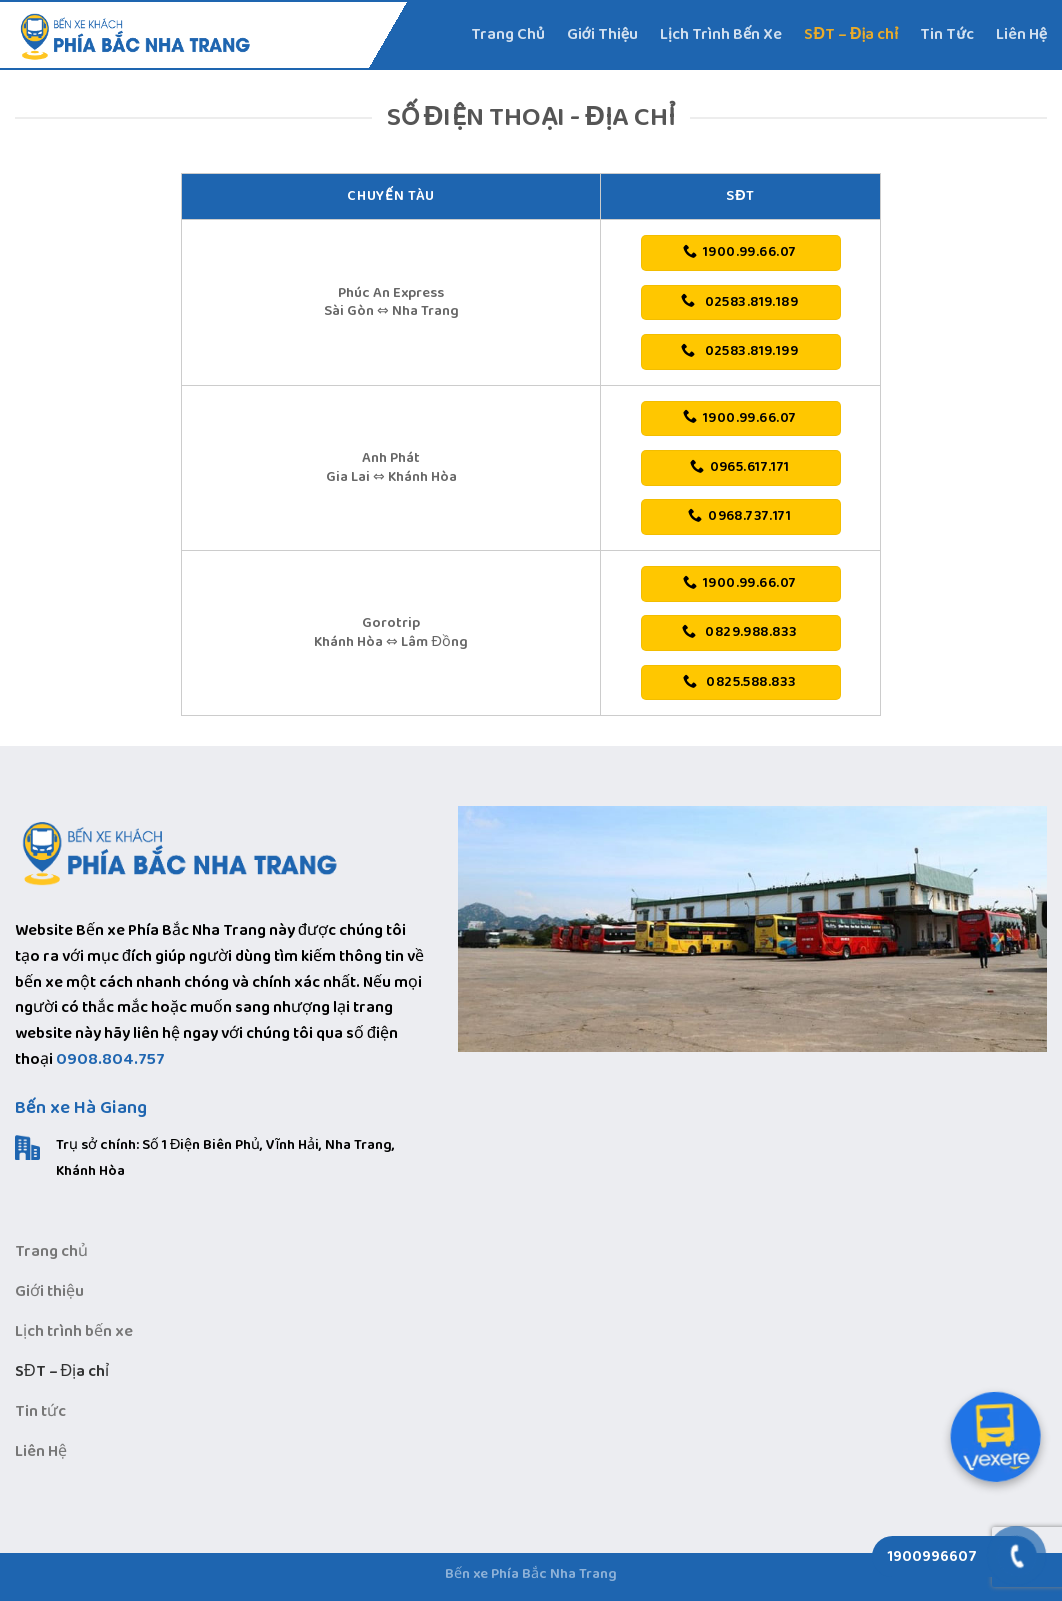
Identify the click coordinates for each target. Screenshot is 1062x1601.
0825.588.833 (739, 682)
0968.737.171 (739, 516)
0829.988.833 (739, 632)
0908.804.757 (110, 1059)
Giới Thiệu (603, 34)
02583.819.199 (739, 351)
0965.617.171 (740, 467)
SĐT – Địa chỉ (851, 34)
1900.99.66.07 (739, 252)
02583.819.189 (739, 302)
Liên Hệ (1021, 34)
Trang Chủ (508, 34)
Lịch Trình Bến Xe (721, 34)
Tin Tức (946, 34)
